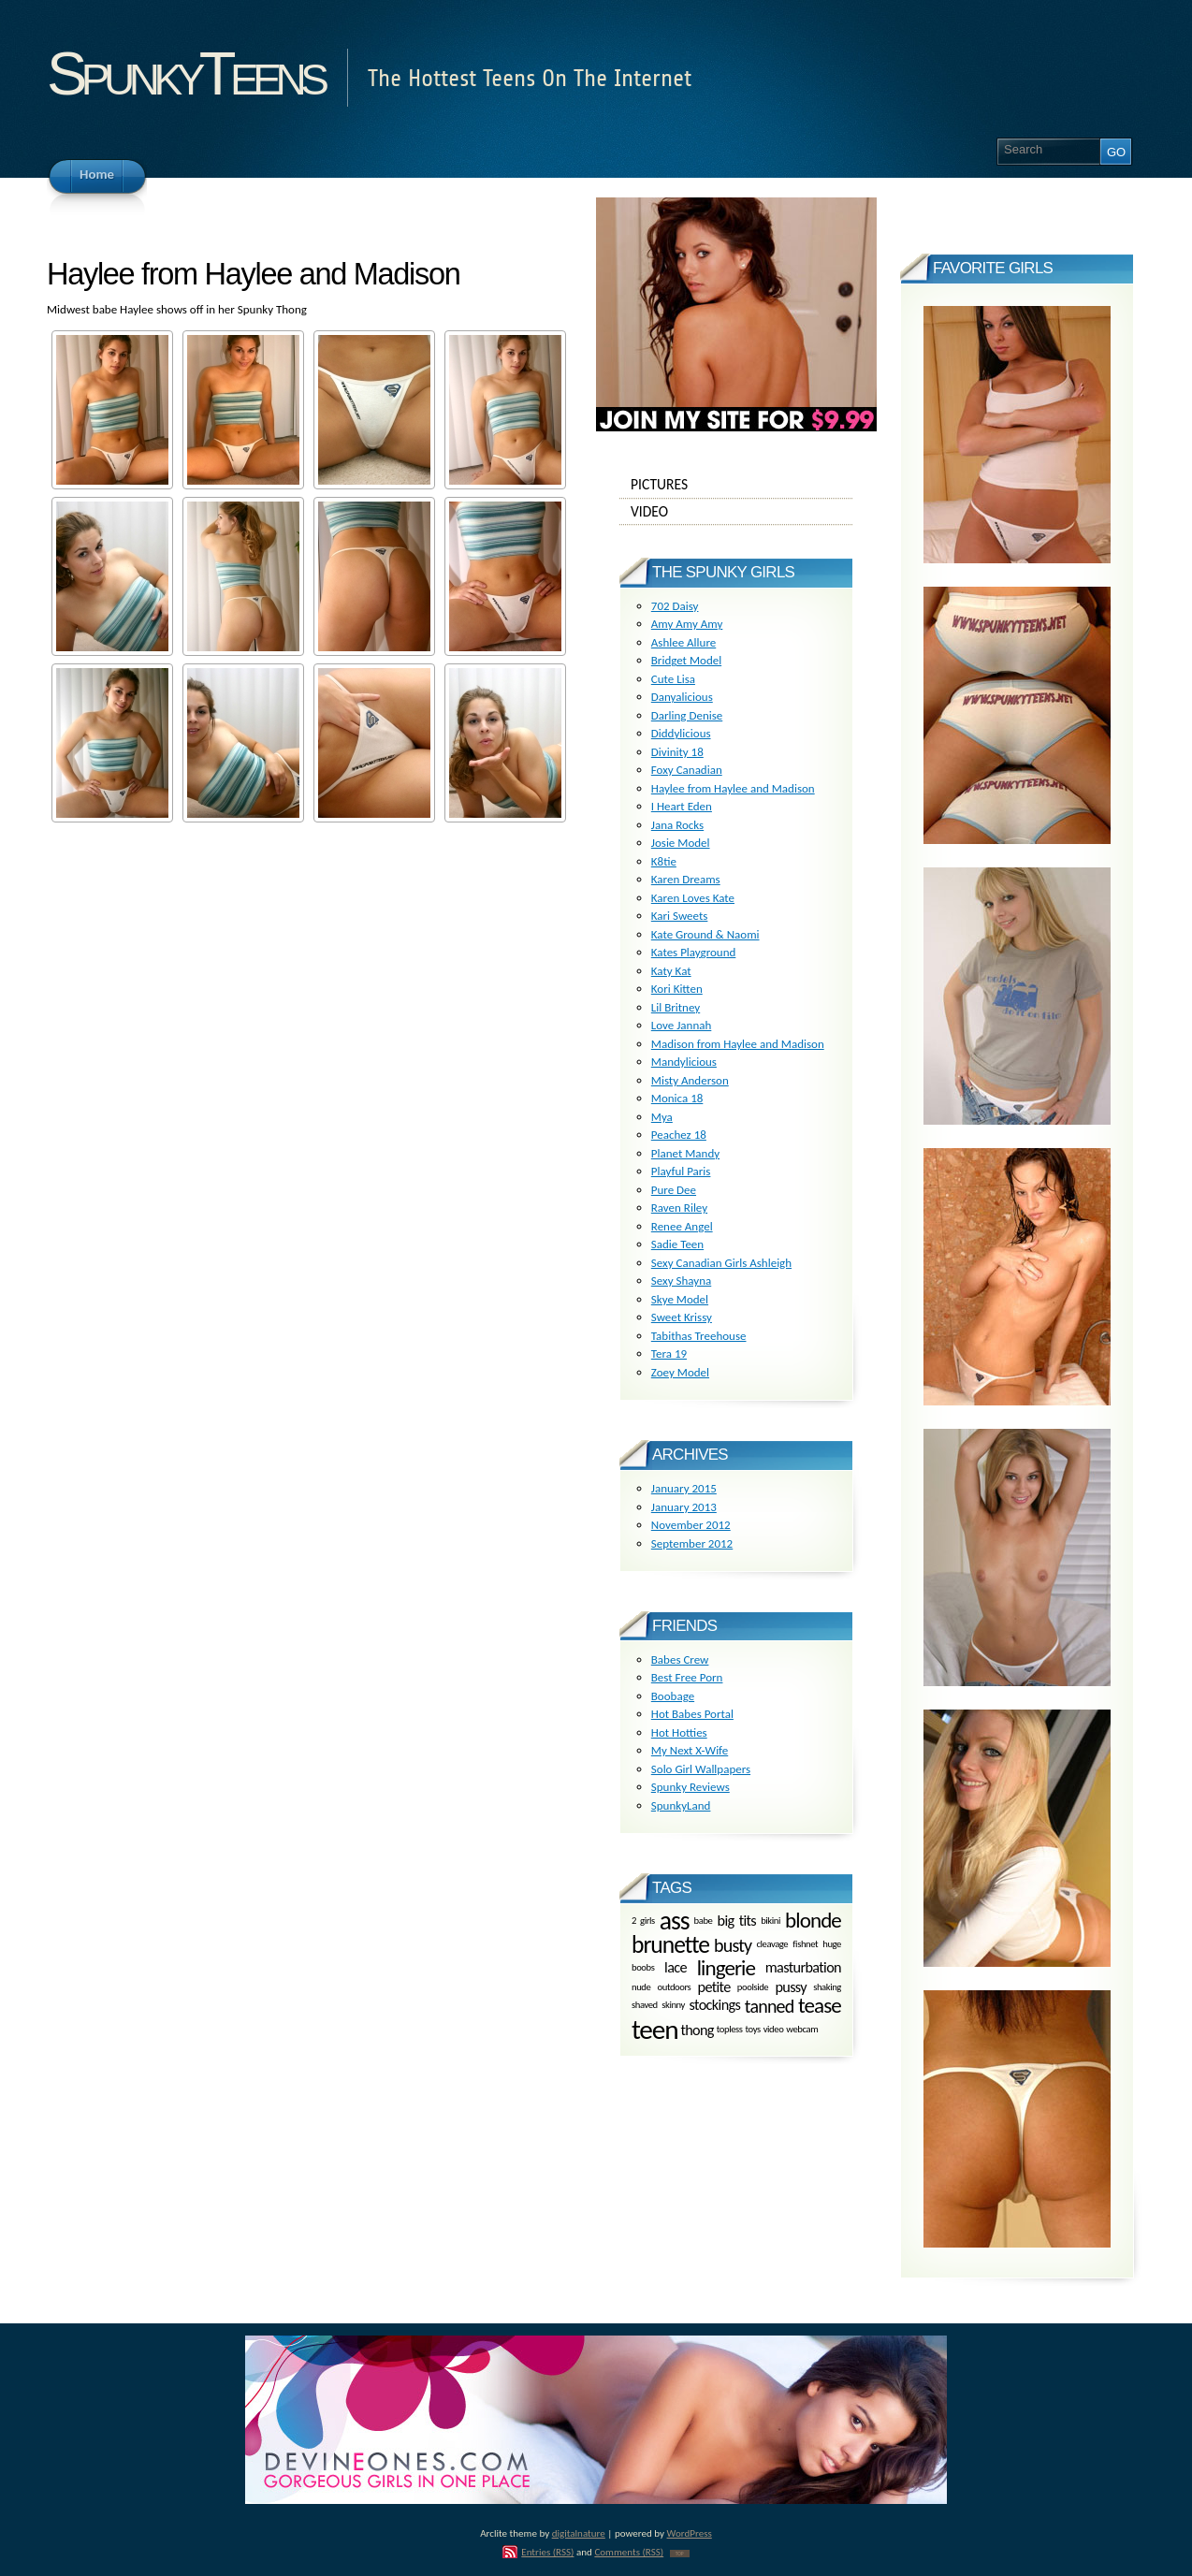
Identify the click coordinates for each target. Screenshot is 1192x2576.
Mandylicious (684, 1062)
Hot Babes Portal (692, 1714)
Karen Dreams (685, 879)
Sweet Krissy (681, 1317)
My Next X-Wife (689, 1750)
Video (736, 512)
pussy (791, 1987)
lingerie (726, 1968)
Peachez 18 (678, 1135)
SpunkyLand (681, 1805)
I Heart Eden (681, 806)
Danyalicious (682, 697)
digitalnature (578, 2533)
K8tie (663, 861)
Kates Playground (693, 952)
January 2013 (684, 1507)
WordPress (689, 2533)
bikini (770, 1920)
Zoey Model (680, 1372)
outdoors (674, 1987)
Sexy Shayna (681, 1280)
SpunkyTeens (185, 73)
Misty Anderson (690, 1080)
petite (714, 1987)
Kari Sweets (679, 916)
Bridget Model (686, 660)
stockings (715, 2006)
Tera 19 (669, 1353)
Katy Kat (671, 971)
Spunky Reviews (690, 1787)
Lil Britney (675, 1007)
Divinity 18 (677, 752)
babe (703, 1920)
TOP (680, 2553)
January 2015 (684, 1488)
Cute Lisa (673, 679)
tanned (769, 2006)
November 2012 (691, 1525)
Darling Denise (686, 715)
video (773, 2030)
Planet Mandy (685, 1153)
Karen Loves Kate (692, 898)
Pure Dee (673, 1190)
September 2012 (692, 1543)
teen (654, 2029)
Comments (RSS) (628, 2551)
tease (819, 2005)
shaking (827, 1987)
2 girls (643, 1920)
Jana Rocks (677, 825)
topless (730, 2030)
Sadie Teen (677, 1244)
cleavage (772, 1945)
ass (675, 1920)
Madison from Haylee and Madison (737, 1044)
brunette (670, 1944)
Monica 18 (677, 1098)
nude (641, 1987)
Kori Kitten (677, 989)
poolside (752, 1987)
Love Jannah (681, 1025)
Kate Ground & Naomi (705, 934)
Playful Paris (681, 1171)
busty (732, 1945)
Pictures (736, 485)
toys (753, 2030)
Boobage (672, 1696)
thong (696, 2030)
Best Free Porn (687, 1677)
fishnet (805, 1945)
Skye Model (679, 1299)
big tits (737, 1919)
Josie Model (680, 843)
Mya (662, 1117)
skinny (673, 2005)
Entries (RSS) (547, 2551)
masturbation (803, 1967)
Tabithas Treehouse (699, 1336)
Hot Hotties (679, 1732)
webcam (802, 2030)
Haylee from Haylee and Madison (733, 788)
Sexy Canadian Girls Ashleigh (721, 1263)
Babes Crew (680, 1659)
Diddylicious (681, 733)
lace (675, 1967)
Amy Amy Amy (687, 624)
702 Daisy (675, 606)
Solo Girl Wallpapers (700, 1769)
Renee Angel (682, 1226)
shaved (645, 2005)
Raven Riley (679, 1208)
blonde (813, 1920)
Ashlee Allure (683, 642)
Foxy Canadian (686, 770)
